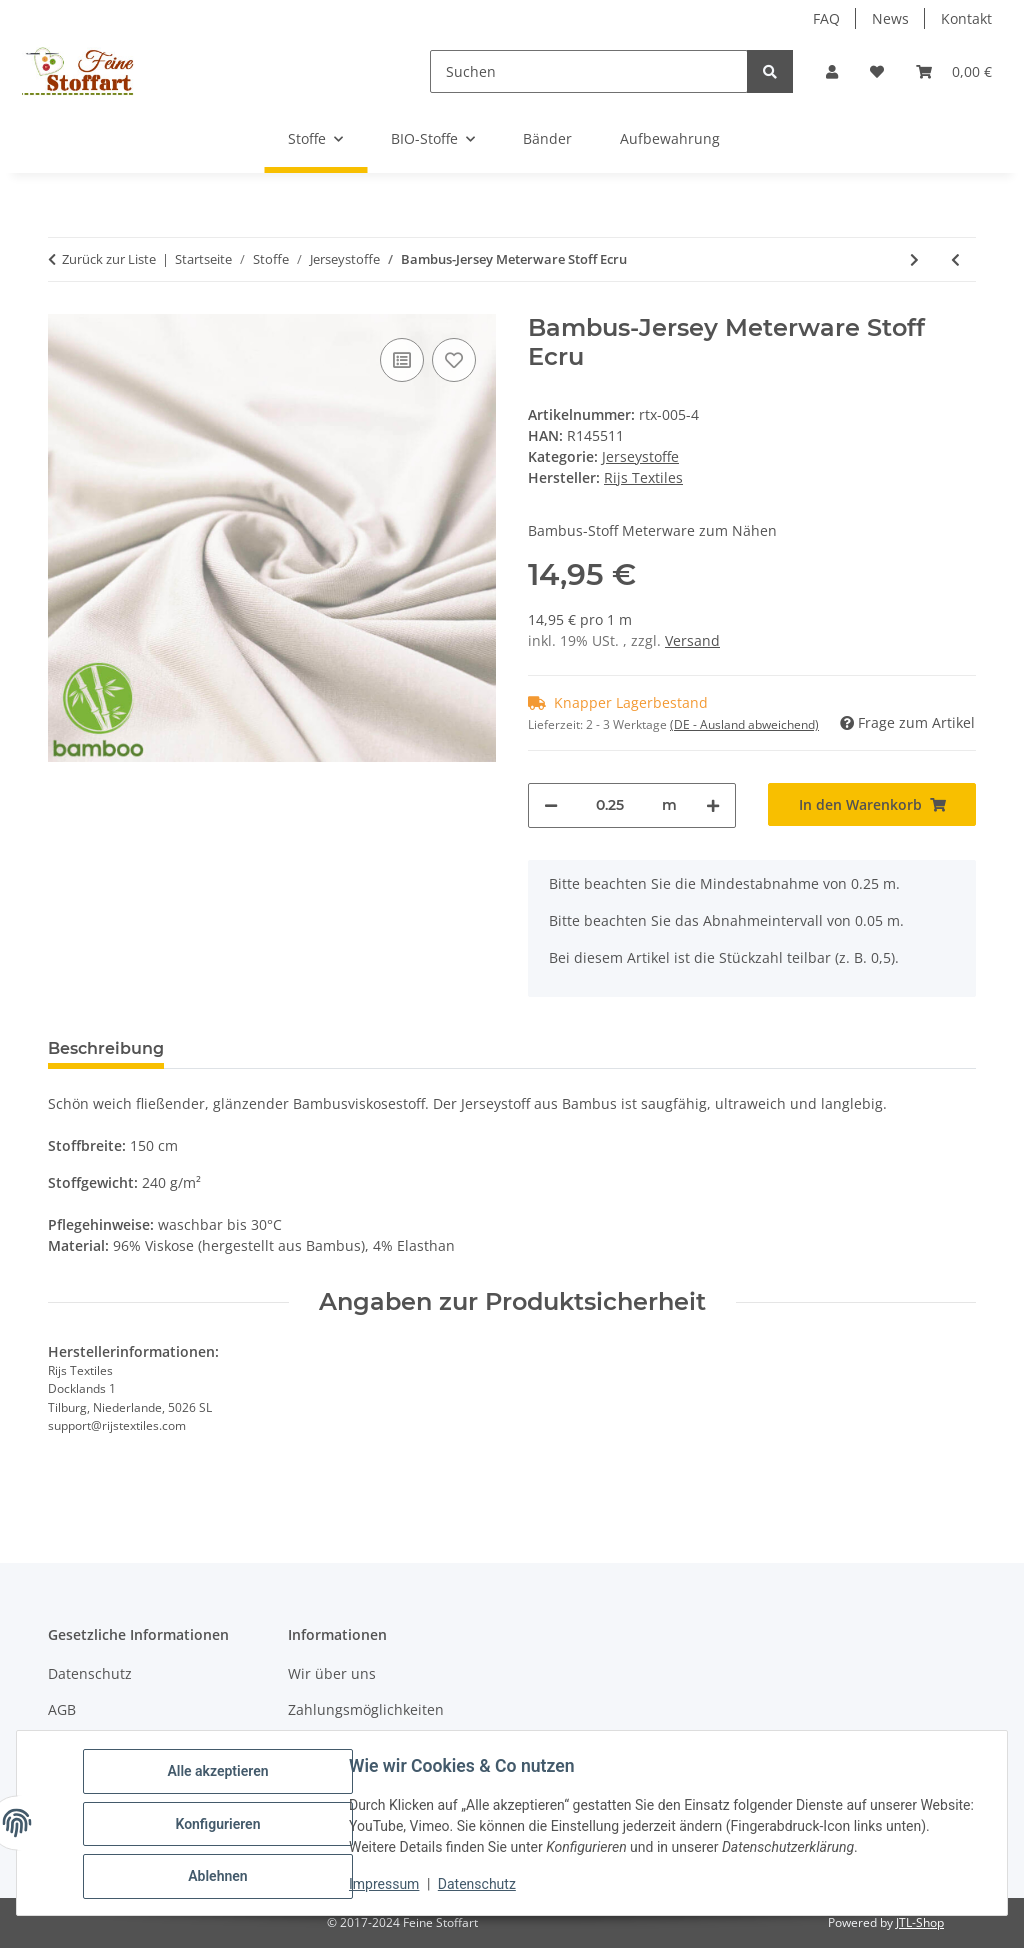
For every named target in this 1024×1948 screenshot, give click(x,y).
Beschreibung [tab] (106, 1048)
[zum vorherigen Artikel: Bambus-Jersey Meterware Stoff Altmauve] (955, 259)
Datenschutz (479, 1886)
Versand (692, 640)
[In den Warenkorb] (872, 804)
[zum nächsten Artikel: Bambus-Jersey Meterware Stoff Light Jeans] (914, 259)
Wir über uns (332, 1673)
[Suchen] (589, 71)
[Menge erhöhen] (713, 805)
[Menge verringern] (551, 805)
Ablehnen (219, 1877)
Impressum (386, 1886)
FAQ (826, 18)
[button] (832, 71)
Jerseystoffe (640, 456)
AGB (62, 1709)
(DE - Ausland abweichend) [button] (744, 724)
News (890, 18)
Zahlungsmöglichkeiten (366, 1709)
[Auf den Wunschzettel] (454, 360)
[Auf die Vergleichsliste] (402, 360)
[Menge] (610, 805)
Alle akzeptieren (219, 1773)
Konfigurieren (219, 1825)
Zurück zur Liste (109, 259)
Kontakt (966, 18)
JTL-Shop (920, 1922)
